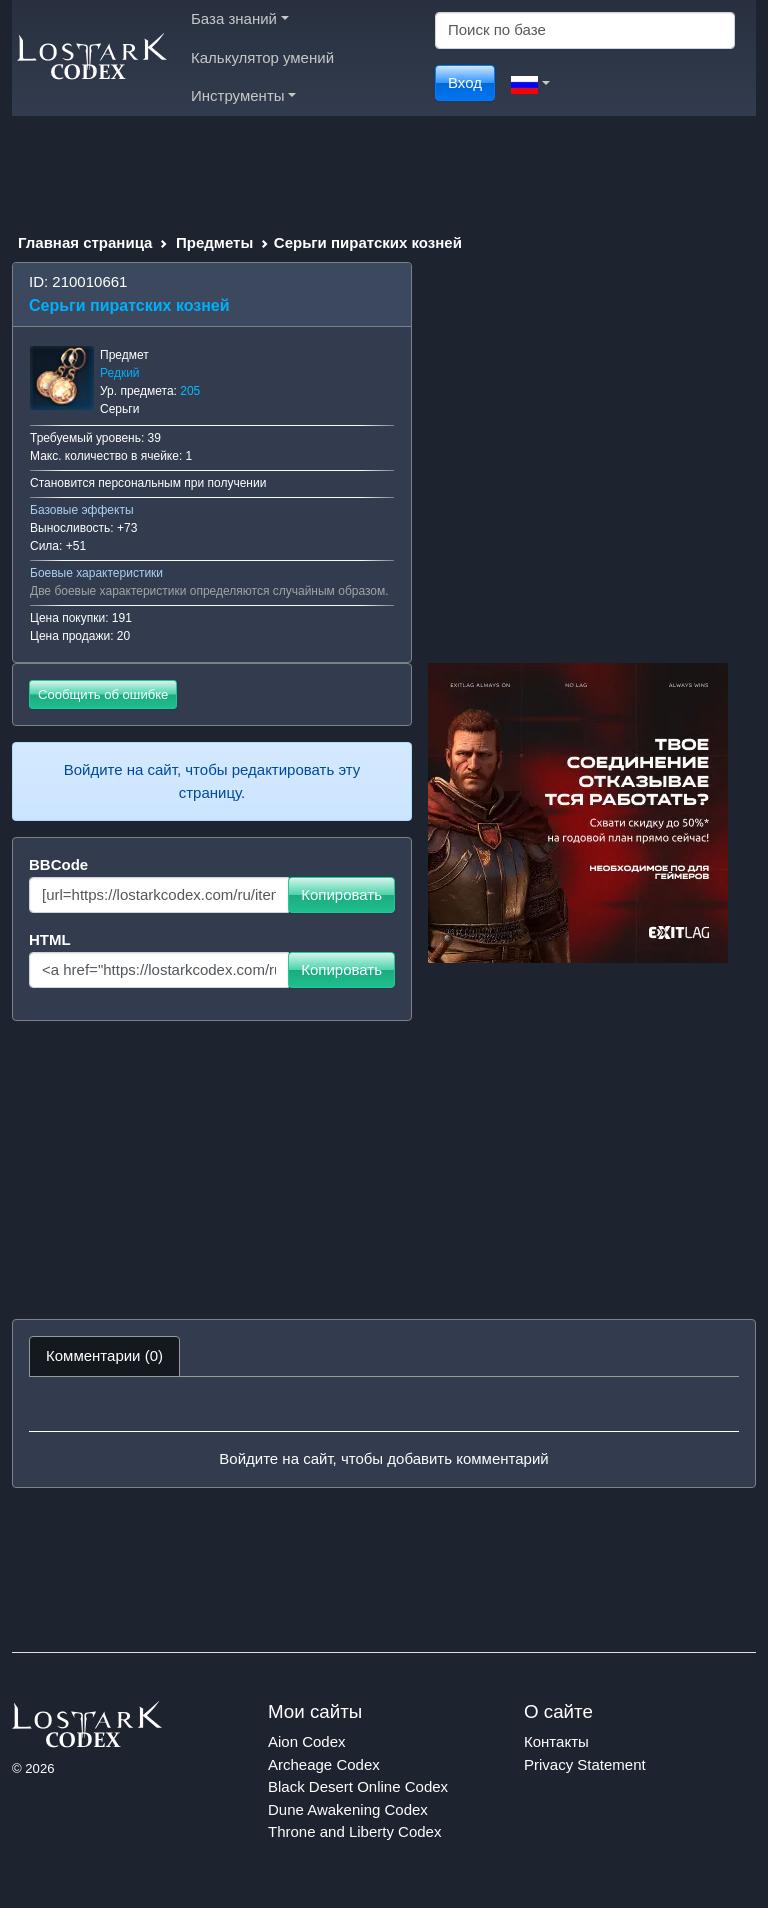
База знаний (240, 18)
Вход (465, 82)
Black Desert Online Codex (358, 1786)
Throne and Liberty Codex (354, 1831)
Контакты (556, 1741)
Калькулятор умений (262, 57)
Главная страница (85, 242)
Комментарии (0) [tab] (104, 1355)
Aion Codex (307, 1741)
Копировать (341, 894)
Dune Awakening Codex (348, 1809)
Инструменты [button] (243, 95)
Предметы (214, 242)
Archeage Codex (324, 1764)
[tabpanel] (384, 1432)
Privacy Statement (585, 1764)
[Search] (585, 30)
